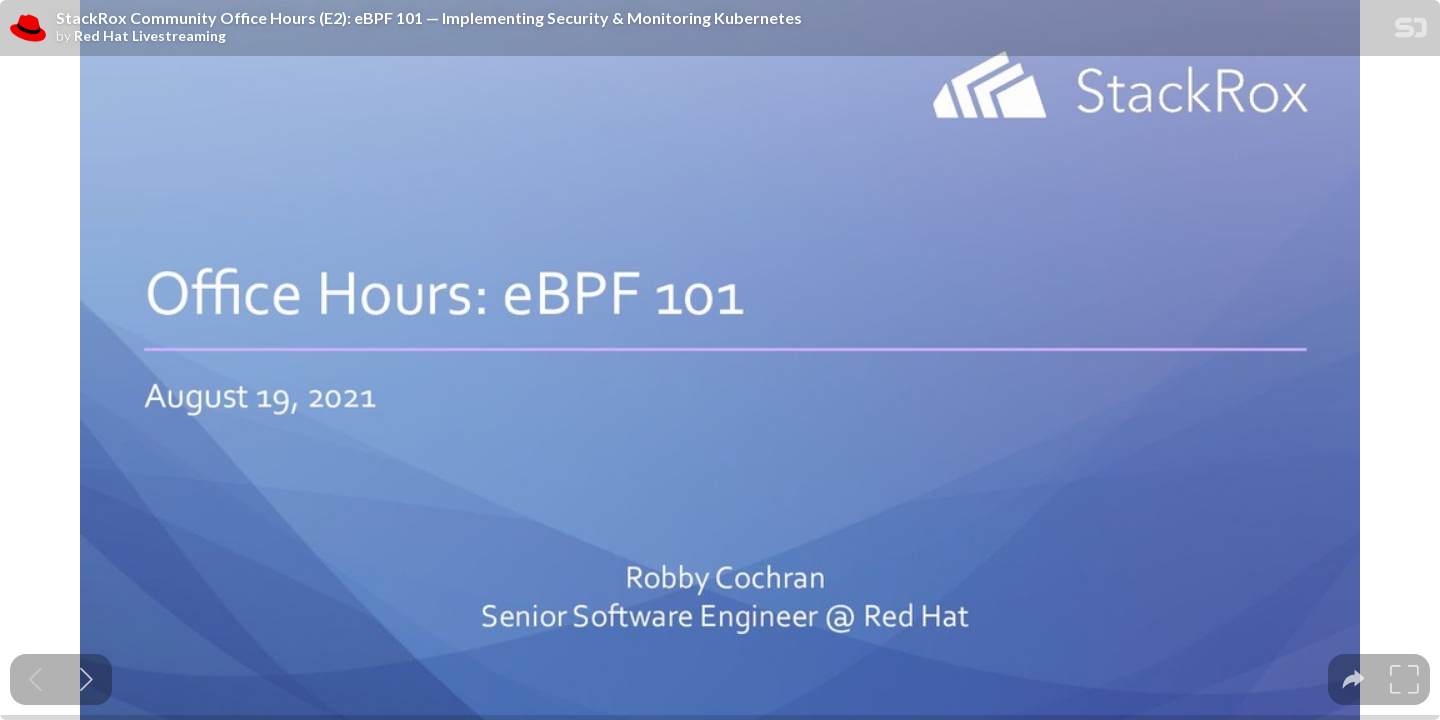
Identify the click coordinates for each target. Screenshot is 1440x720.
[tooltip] (1353, 679)
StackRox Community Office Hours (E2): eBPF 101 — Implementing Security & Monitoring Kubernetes (429, 18)
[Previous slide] (35, 679)
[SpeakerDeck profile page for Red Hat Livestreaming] (28, 29)
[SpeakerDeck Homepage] (1411, 31)
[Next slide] (86, 679)
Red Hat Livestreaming (150, 36)
